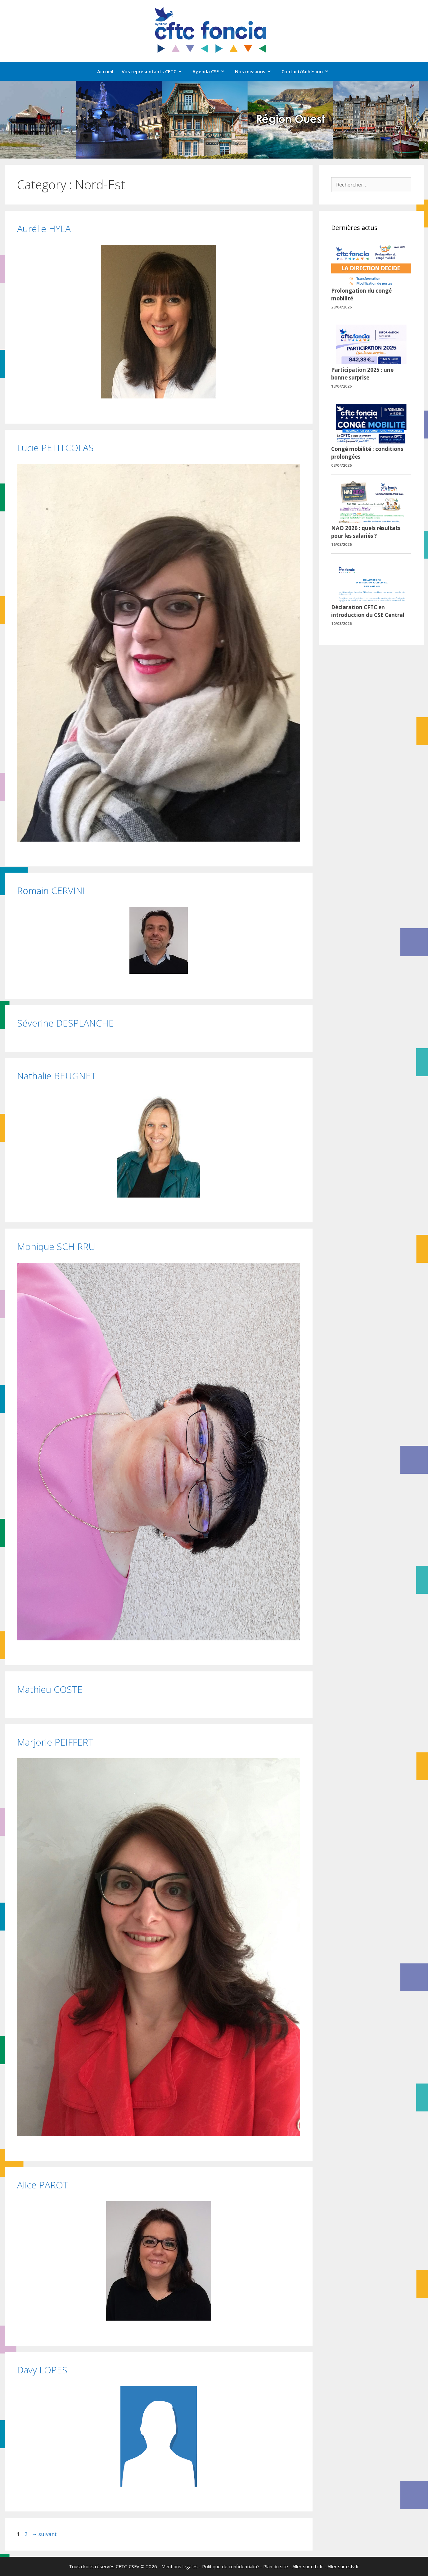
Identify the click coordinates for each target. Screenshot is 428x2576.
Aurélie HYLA (44, 228)
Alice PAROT (42, 2184)
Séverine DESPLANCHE (65, 1023)
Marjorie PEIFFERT (55, 1742)
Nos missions (256, 71)
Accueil (105, 71)
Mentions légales (179, 2566)
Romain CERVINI (51, 890)
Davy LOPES (42, 2369)
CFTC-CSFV (127, 2566)
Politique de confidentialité (230, 2566)
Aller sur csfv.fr (343, 2566)
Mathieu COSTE (50, 1689)
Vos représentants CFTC (155, 71)
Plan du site (275, 2566)
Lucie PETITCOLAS (55, 447)
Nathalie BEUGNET (56, 1075)
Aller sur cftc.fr (307, 2566)
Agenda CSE (211, 71)
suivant (44, 2534)
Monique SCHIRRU (56, 1246)
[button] (10, 120)
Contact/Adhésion (308, 71)
